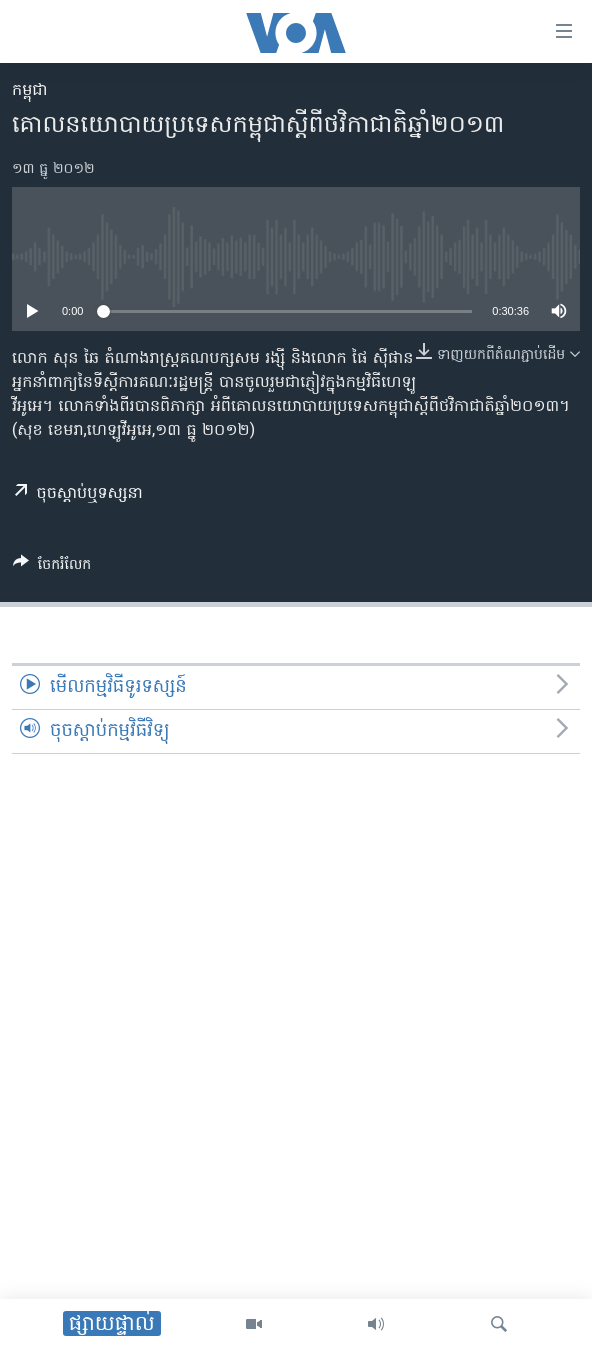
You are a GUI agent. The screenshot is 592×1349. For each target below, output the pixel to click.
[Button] (52, 568)
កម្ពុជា (30, 91)
